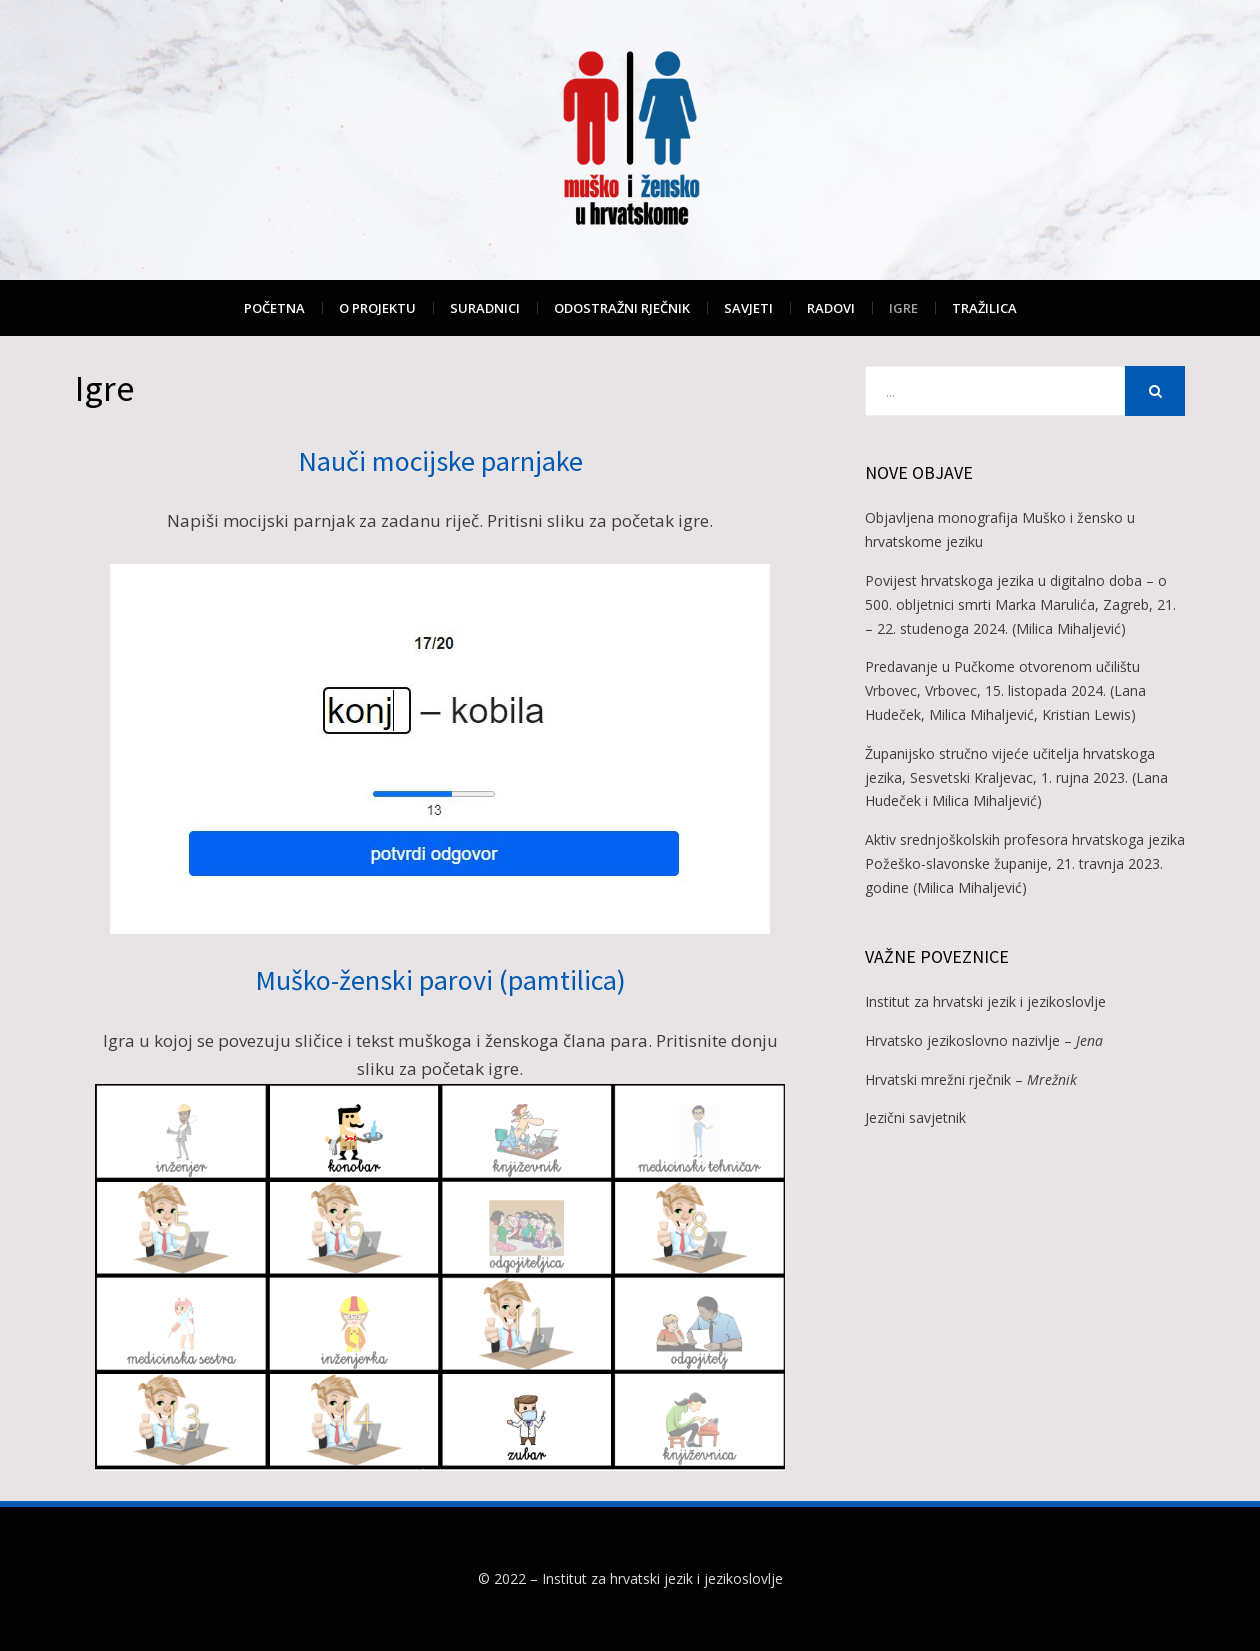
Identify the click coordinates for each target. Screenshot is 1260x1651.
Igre (903, 308)
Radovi (831, 308)
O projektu (377, 308)
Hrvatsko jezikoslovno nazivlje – (984, 1040)
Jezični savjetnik (915, 1117)
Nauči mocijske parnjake (440, 461)
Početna (274, 308)
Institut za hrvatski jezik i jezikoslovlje (985, 1001)
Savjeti (748, 308)
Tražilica (984, 308)
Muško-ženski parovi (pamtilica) (440, 980)
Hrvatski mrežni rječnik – (971, 1079)
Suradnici (485, 308)
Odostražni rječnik (622, 308)
